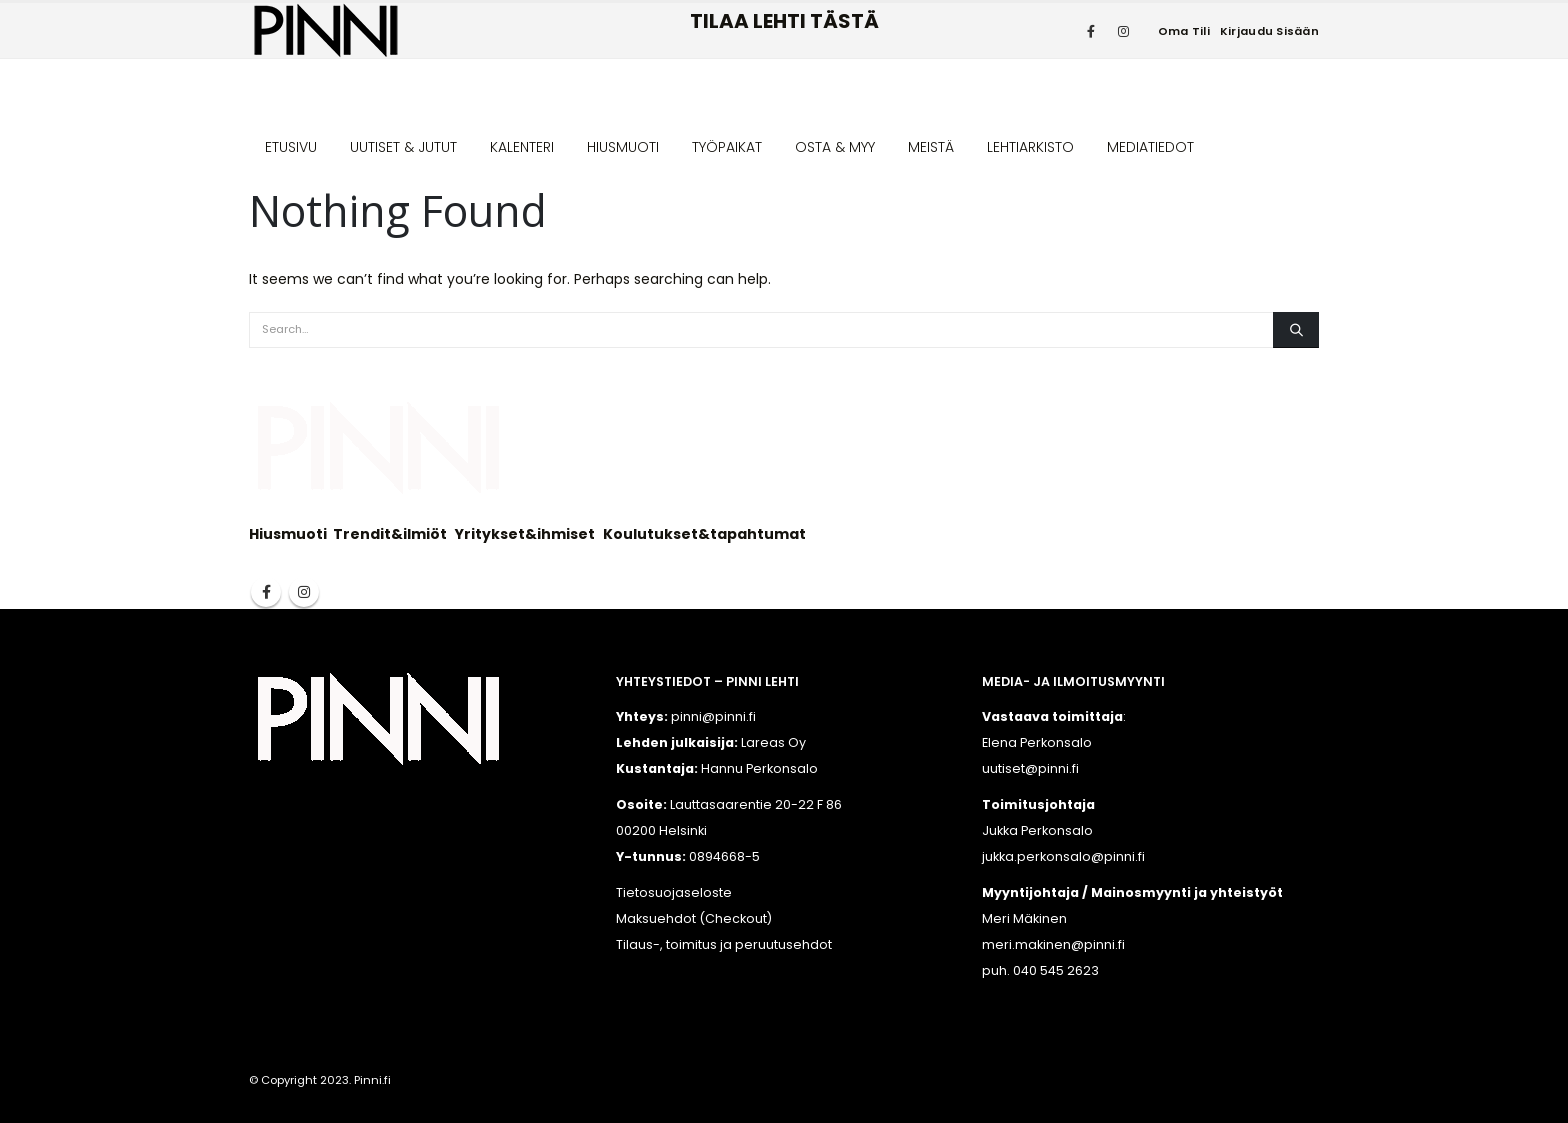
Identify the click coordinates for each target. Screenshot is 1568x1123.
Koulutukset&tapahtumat (704, 534)
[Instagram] (1124, 31)
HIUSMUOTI (623, 147)
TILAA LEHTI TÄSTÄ (784, 21)
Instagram (304, 592)
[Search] (1296, 330)
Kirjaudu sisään (1269, 31)
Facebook (266, 592)
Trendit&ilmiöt (390, 534)
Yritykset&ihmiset (525, 534)
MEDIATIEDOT (1150, 147)
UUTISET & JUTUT (403, 147)
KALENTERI (522, 147)
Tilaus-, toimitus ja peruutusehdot (724, 944)
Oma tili (1184, 31)
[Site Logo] (326, 30)
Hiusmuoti (288, 534)
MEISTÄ (931, 147)
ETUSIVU (291, 147)
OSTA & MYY (835, 147)
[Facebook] (1091, 31)
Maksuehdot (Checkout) (694, 918)
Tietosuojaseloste (674, 892)
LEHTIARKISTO (1030, 147)
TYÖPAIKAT (727, 147)
